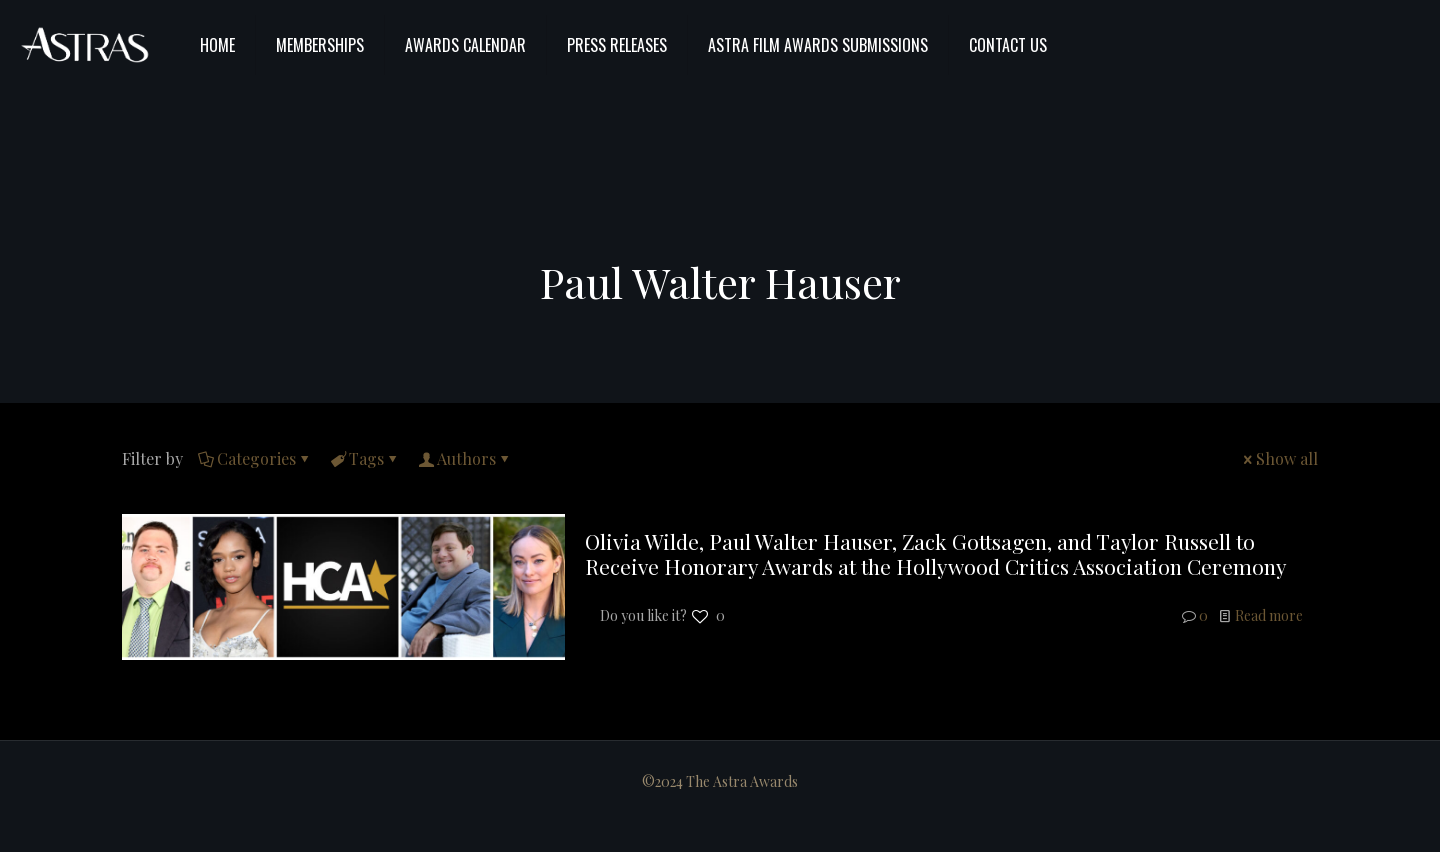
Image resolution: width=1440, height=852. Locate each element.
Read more (1269, 615)
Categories (255, 458)
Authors (465, 458)
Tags (365, 458)
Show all (1279, 458)
